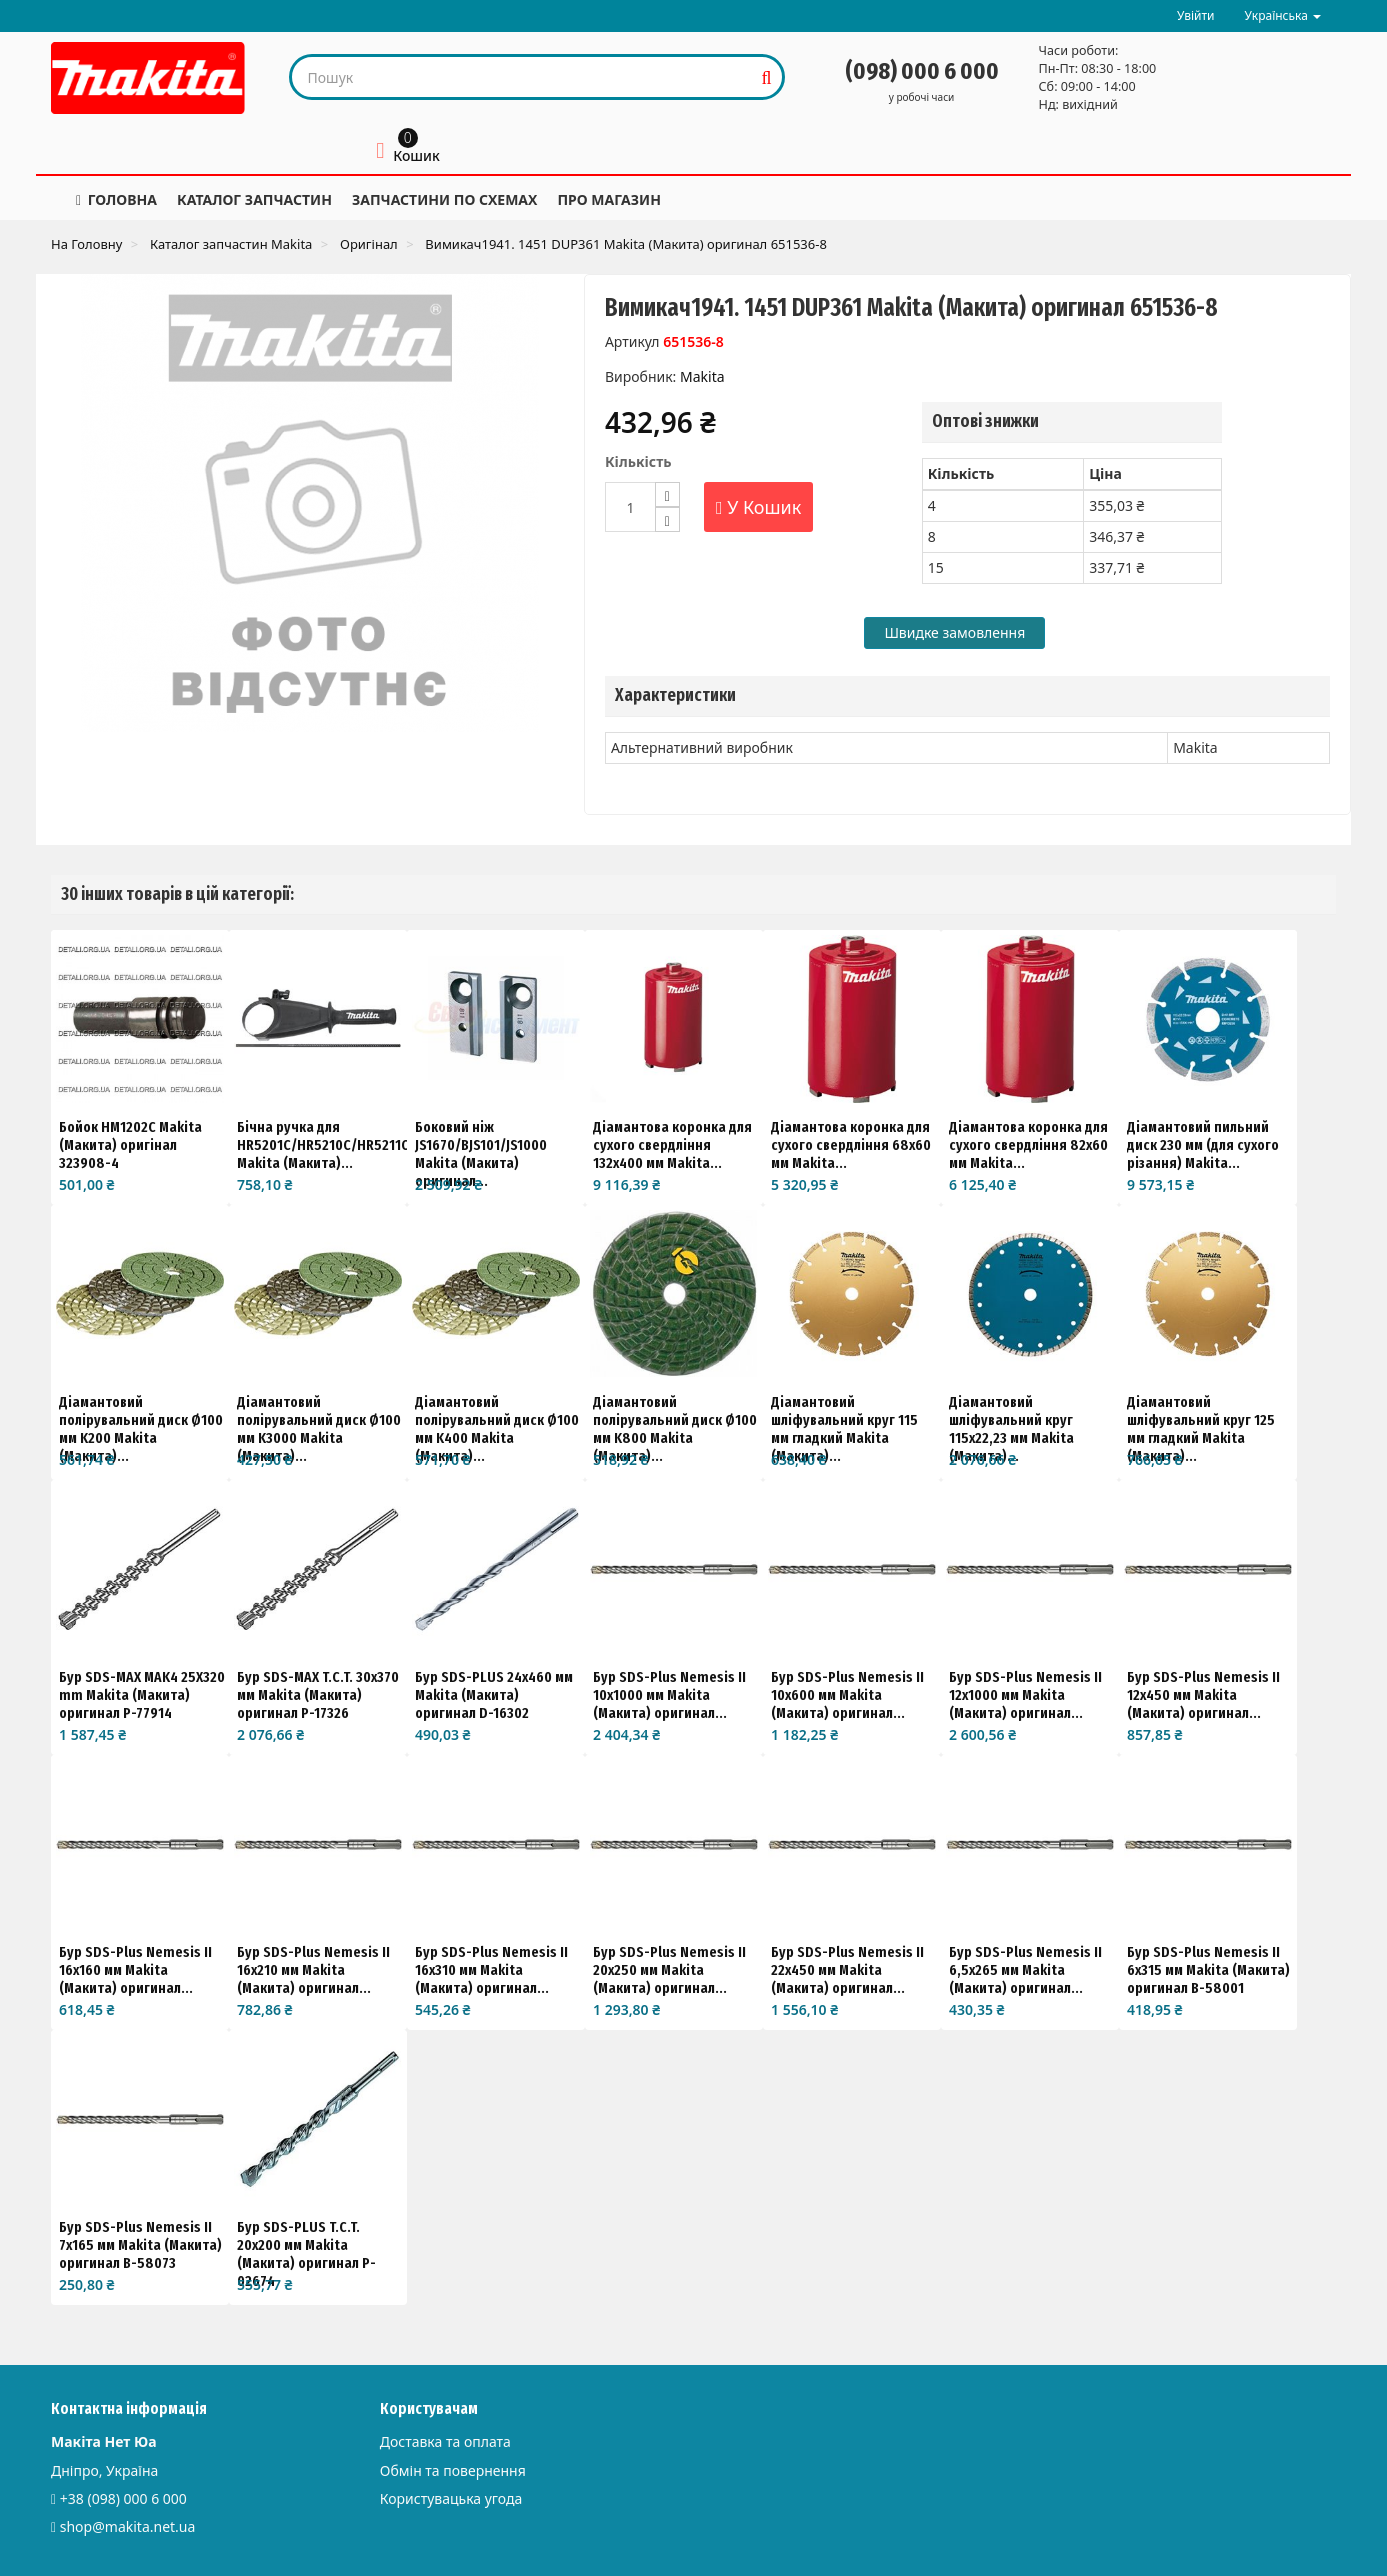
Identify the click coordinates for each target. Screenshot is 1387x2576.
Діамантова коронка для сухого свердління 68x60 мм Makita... (851, 1145)
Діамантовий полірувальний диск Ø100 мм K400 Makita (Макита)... (497, 1429)
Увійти (1196, 15)
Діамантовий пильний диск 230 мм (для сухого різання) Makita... (1203, 1145)
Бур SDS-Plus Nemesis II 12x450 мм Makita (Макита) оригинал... (1203, 1695)
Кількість (638, 461)
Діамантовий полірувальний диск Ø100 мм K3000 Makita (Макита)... (319, 1429)
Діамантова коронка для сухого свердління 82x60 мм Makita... (1028, 1145)
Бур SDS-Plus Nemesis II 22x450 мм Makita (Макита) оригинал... (847, 1970)
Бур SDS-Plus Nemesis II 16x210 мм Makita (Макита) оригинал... (313, 1970)
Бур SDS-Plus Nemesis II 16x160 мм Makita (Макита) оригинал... (135, 1970)
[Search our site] (522, 77)
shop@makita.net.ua (128, 2526)
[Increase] (667, 494)
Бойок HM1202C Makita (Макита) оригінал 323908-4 (130, 1145)
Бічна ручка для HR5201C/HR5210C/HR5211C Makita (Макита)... (323, 1145)
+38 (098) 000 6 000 (123, 2498)
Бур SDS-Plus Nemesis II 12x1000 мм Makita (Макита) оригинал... (1025, 1695)
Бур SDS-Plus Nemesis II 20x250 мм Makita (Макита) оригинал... (669, 1970)
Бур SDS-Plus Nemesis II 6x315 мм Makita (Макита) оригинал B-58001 (1208, 1970)
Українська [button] (1283, 15)
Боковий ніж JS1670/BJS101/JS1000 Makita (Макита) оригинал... (481, 1154)
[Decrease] (667, 519)
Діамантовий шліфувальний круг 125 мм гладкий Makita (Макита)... (1201, 1429)
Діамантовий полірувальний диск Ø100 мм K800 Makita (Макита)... (675, 1429)
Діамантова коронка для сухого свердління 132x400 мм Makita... (672, 1145)
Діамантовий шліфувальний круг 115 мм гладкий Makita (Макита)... (844, 1429)
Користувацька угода (451, 2498)
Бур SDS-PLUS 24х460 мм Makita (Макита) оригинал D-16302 (494, 1695)
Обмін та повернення (453, 2470)
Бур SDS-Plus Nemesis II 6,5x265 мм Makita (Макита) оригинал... (1025, 1970)
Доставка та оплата (445, 2441)
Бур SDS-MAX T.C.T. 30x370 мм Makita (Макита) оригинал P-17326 (318, 1695)
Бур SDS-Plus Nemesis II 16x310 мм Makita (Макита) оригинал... (491, 1970)
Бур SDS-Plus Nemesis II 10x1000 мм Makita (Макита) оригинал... (669, 1695)
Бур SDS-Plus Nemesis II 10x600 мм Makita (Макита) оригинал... (847, 1695)
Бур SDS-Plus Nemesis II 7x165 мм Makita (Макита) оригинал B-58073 (140, 2245)
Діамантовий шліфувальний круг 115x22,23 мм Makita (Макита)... (1011, 1429)
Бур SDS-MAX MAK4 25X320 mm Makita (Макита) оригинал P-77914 (142, 1695)
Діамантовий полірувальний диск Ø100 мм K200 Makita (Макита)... (141, 1429)
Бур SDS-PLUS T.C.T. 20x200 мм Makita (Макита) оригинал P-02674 (306, 2254)
